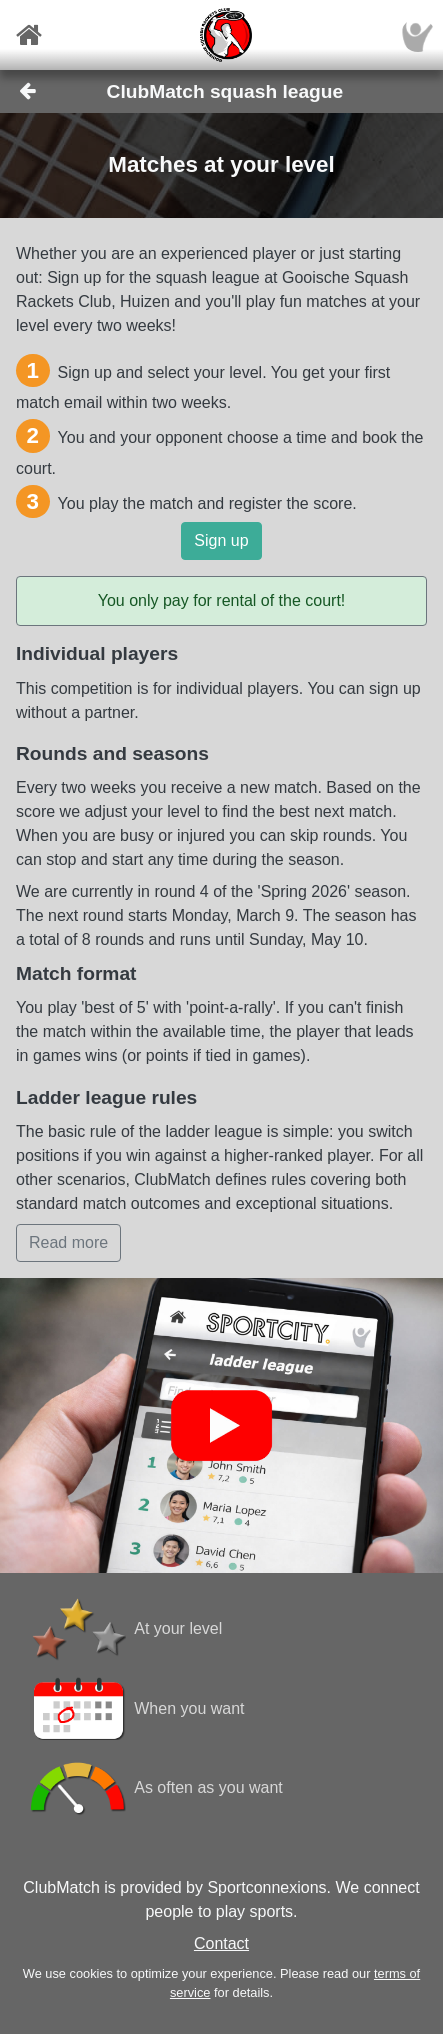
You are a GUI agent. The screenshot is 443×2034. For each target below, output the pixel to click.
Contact (221, 1943)
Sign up (221, 540)
